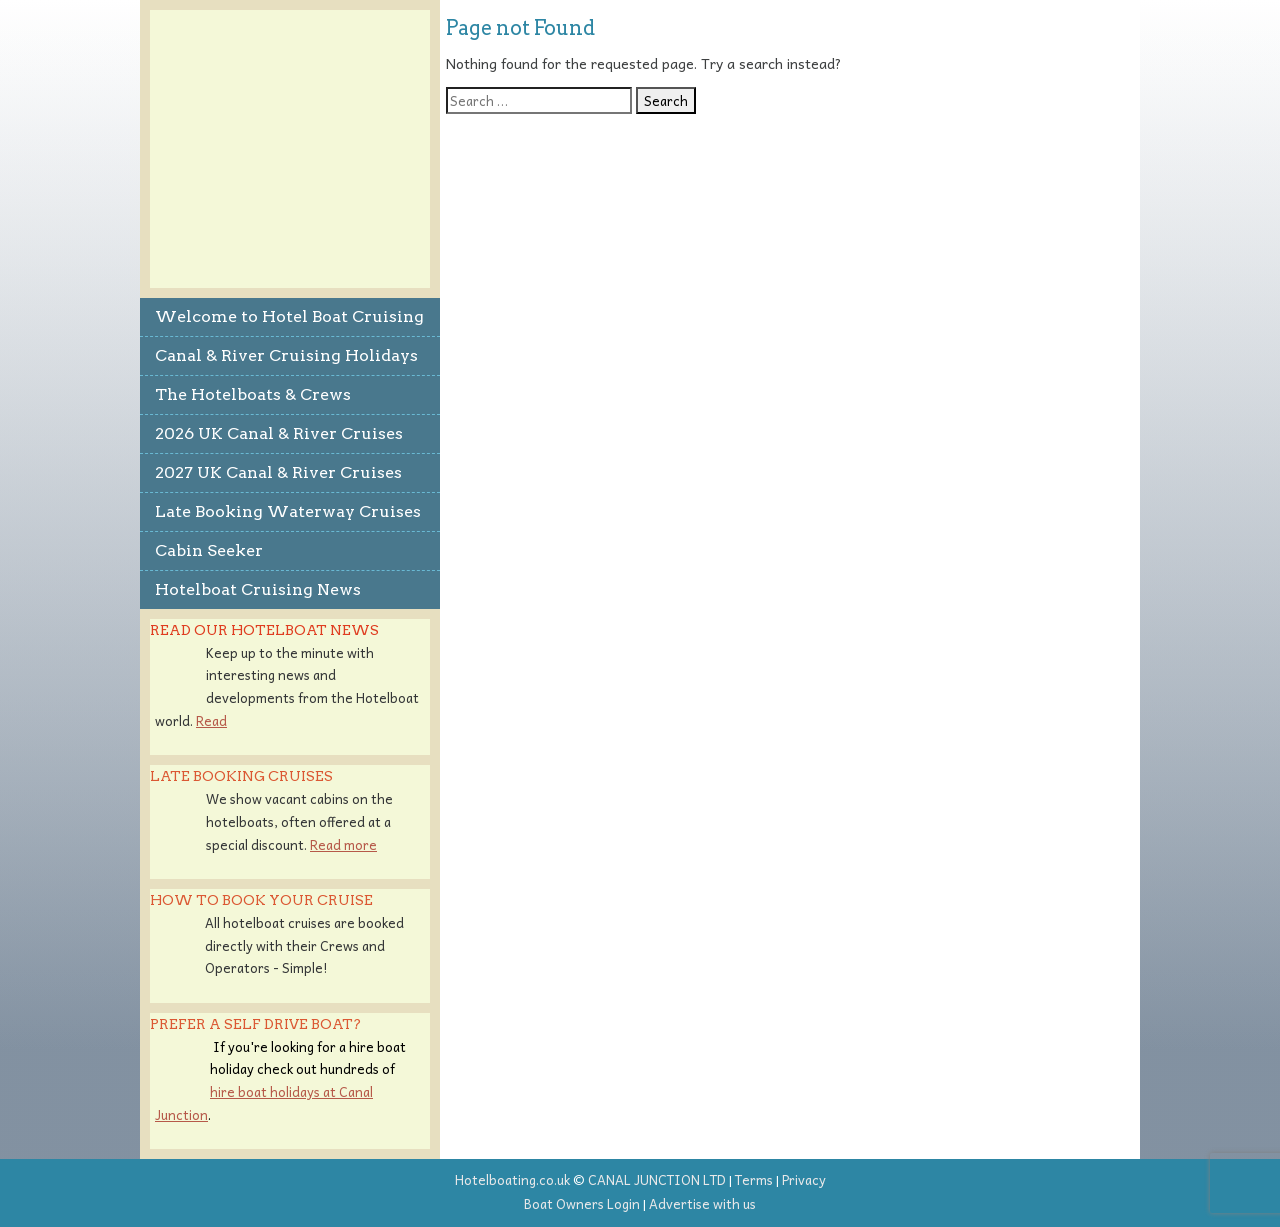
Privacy (804, 1179)
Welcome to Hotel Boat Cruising (289, 316)
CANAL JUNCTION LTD (657, 1179)
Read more (343, 844)
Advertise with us (702, 1203)
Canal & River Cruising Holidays (286, 355)
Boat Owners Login (582, 1203)
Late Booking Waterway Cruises (288, 511)
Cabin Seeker (209, 550)
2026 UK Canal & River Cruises (279, 433)
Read (211, 720)
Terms (754, 1179)
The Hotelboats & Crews (253, 394)
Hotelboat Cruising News (258, 589)
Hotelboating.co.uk (512, 1179)
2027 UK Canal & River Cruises (278, 472)
